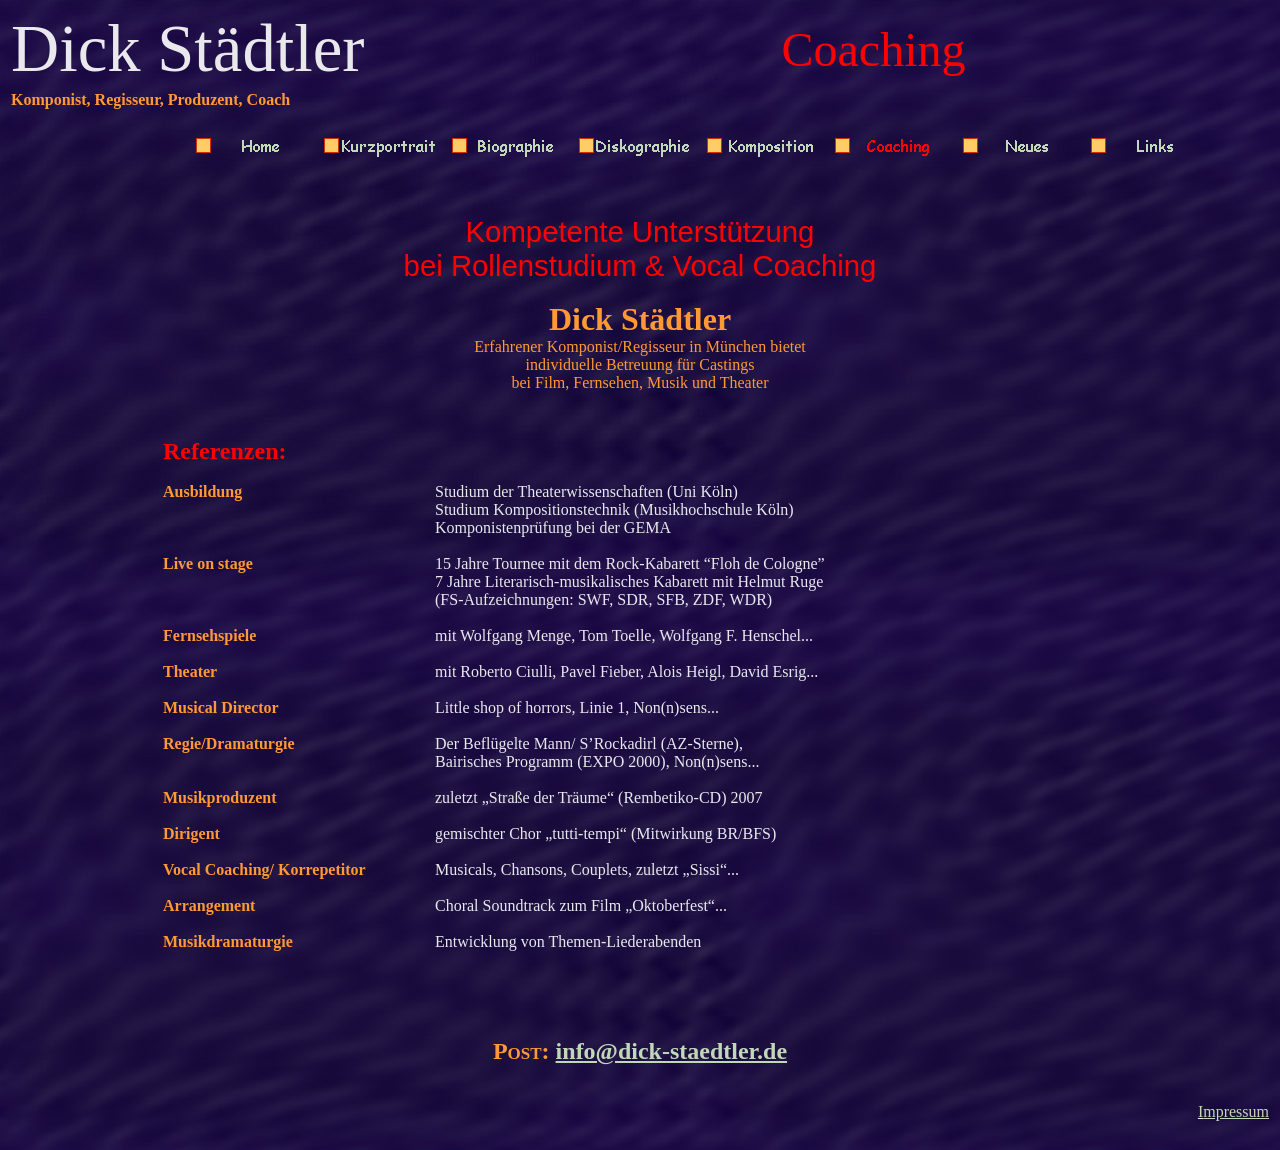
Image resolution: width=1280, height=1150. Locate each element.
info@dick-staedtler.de (671, 1051)
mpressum (1236, 1111)
